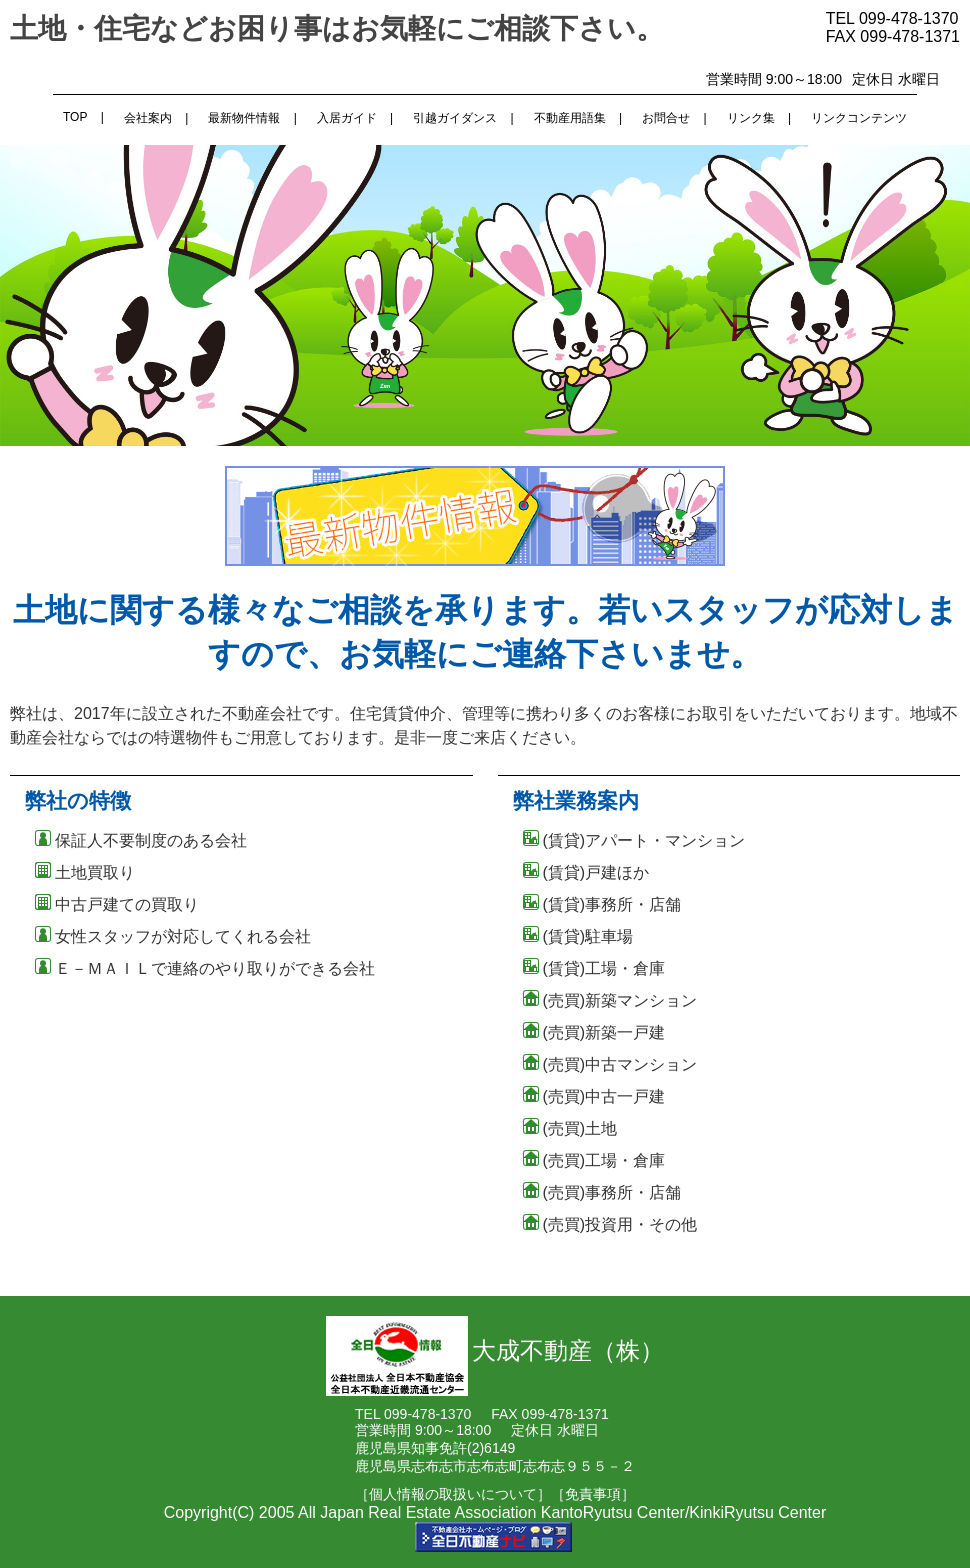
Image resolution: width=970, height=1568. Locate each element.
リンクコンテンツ (859, 118)
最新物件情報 (244, 118)
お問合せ (666, 118)
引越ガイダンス (455, 118)
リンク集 (751, 118)
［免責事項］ (593, 1494)
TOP (75, 117)
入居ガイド (347, 118)
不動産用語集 (570, 118)
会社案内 (148, 118)
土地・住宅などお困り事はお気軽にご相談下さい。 (337, 28)
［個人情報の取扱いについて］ (453, 1494)
